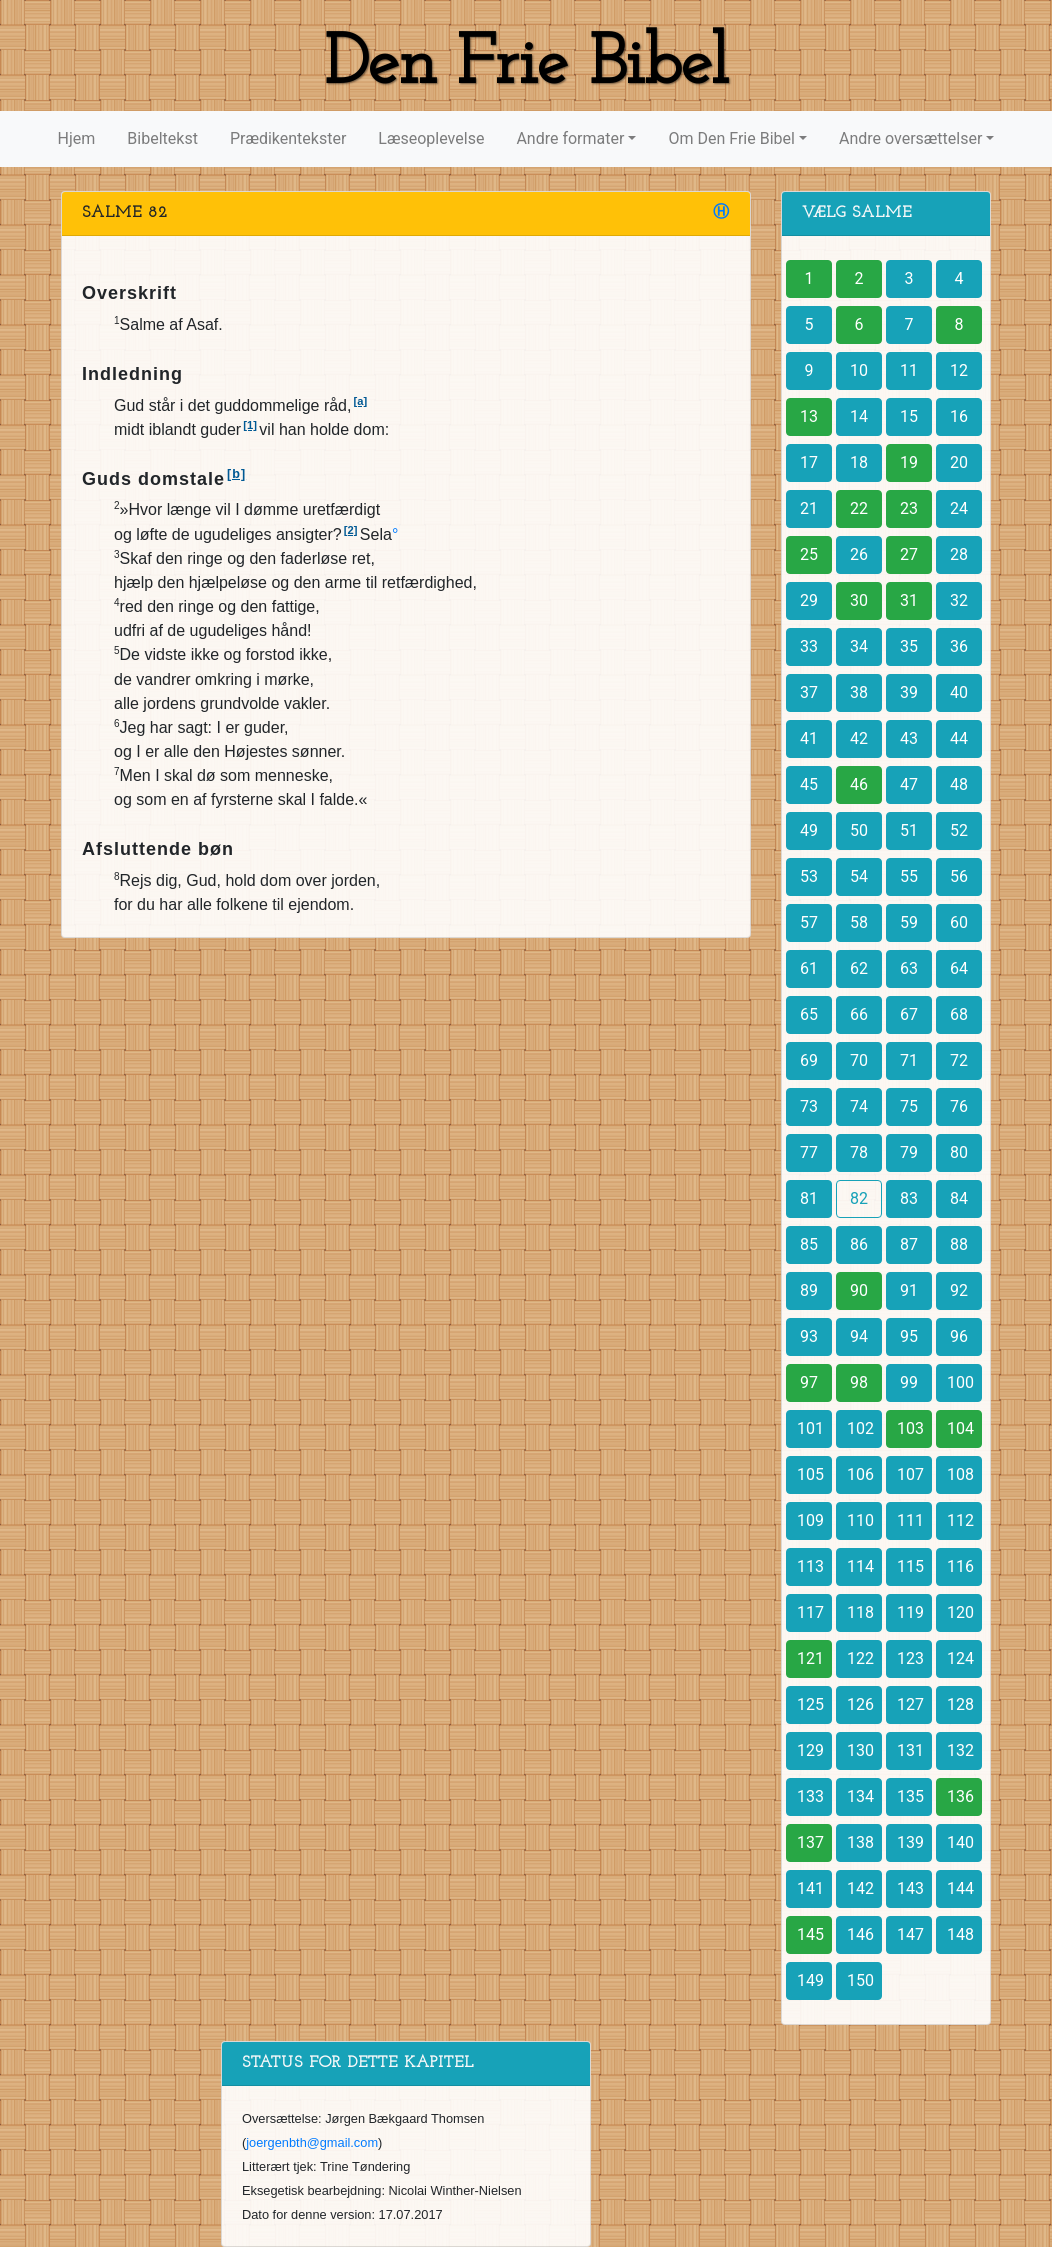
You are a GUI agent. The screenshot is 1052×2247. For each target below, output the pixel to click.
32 (959, 600)
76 (959, 1106)
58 (859, 922)
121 (810, 1658)
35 (909, 646)
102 (860, 1428)
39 (909, 692)
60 (959, 922)
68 (959, 1014)
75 (909, 1106)
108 (960, 1474)
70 (859, 1060)
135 (910, 1796)
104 (960, 1428)
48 (959, 784)
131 (910, 1750)
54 (859, 876)
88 (959, 1244)
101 (810, 1428)
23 (909, 508)
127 (910, 1704)
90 (859, 1290)
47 (909, 784)
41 (809, 738)
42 (859, 738)
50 (859, 830)
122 (860, 1658)
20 (959, 462)
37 (809, 692)
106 (860, 1474)
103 (910, 1428)
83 (909, 1198)
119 (910, 1612)
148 (960, 1934)
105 (810, 1474)
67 (909, 1014)
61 (809, 968)
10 (859, 370)
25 (809, 554)
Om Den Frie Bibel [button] (731, 138)
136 (960, 1796)
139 (910, 1842)
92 (959, 1290)
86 (859, 1244)
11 (909, 370)
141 (810, 1888)
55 (909, 876)
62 (859, 968)
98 (859, 1382)
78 (859, 1152)
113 (810, 1566)
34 (859, 646)
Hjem (77, 138)
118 (860, 1612)
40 (959, 692)
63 (909, 968)
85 (809, 1244)
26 (859, 554)
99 (909, 1382)
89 (809, 1290)
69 (809, 1060)
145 (810, 1934)
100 (960, 1382)
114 (860, 1566)
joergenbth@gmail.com (312, 2142)
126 (860, 1704)
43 (909, 738)
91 (909, 1290)
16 (959, 416)
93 (809, 1336)
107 (910, 1474)
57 (809, 922)
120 (960, 1612)
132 (960, 1750)
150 (860, 1980)
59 (909, 922)
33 (809, 646)
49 (809, 830)
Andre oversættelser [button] (910, 138)
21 (809, 508)
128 (960, 1704)
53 (809, 876)
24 (959, 508)
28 (959, 554)
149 (810, 1980)
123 (910, 1658)
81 (809, 1198)
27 (909, 554)
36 (959, 646)
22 (859, 508)
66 (859, 1014)
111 (910, 1520)
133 (810, 1796)
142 (860, 1888)
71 (909, 1060)
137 (810, 1842)
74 (859, 1106)
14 (859, 416)
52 (959, 830)
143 (910, 1888)
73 (809, 1106)
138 (860, 1842)
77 (809, 1152)
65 (809, 1014)
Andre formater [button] (570, 138)
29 (809, 600)
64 (959, 968)
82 (859, 1198)
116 (960, 1566)
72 (959, 1060)
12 (959, 370)
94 (859, 1336)
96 (959, 1336)
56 (959, 876)
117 (810, 1612)
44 (959, 738)
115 (910, 1566)
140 (960, 1842)
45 (809, 784)
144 (960, 1888)
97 (809, 1382)
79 (909, 1152)
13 (809, 416)
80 (959, 1152)
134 (860, 1796)
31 (909, 600)
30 (859, 600)
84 (959, 1198)
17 (809, 462)
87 (909, 1244)
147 (910, 1934)
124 (960, 1658)
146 (860, 1934)
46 (859, 784)
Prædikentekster (288, 138)
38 (859, 692)
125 (810, 1704)
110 (860, 1520)
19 (909, 462)
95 (909, 1336)
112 (960, 1520)
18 (859, 462)
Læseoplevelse (431, 138)
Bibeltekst (162, 138)
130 (860, 1750)
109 (810, 1520)
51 (909, 830)
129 (810, 1750)
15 (909, 416)
